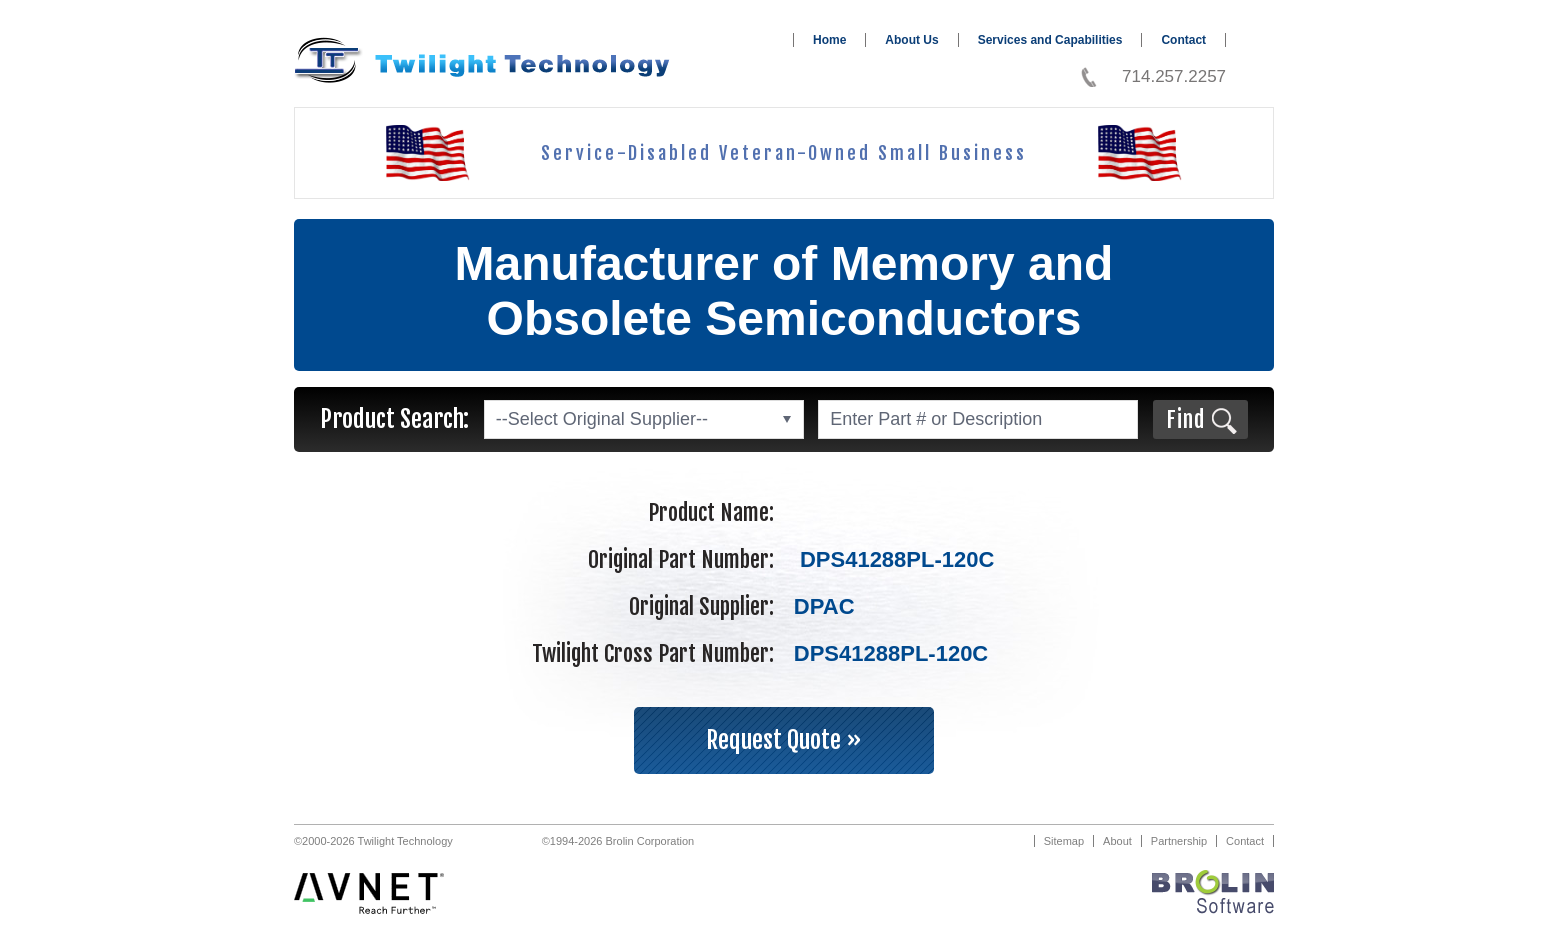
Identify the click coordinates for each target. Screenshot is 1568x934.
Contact (1183, 40)
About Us (911, 40)
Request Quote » (784, 740)
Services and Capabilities (1050, 40)
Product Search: (394, 419)
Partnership (1179, 841)
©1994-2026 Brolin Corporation (618, 841)
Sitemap (1064, 841)
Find (1185, 419)
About (1117, 841)
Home (829, 40)
